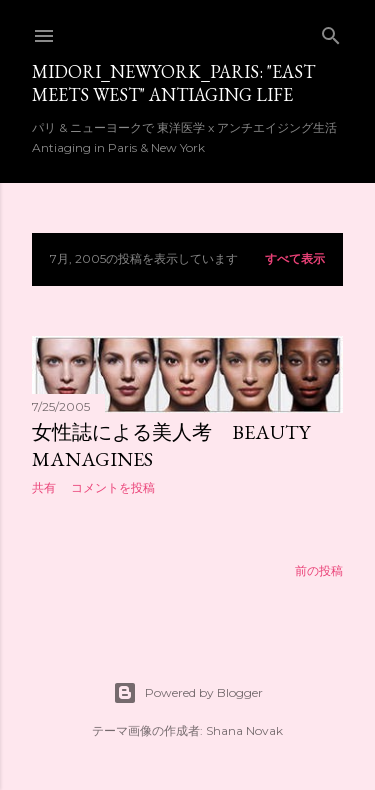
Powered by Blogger (188, 693)
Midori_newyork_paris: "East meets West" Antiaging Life (173, 83)
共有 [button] (44, 487)
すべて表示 (295, 258)
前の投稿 (319, 570)
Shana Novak (244, 730)
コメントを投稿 (113, 487)
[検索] (331, 31)
